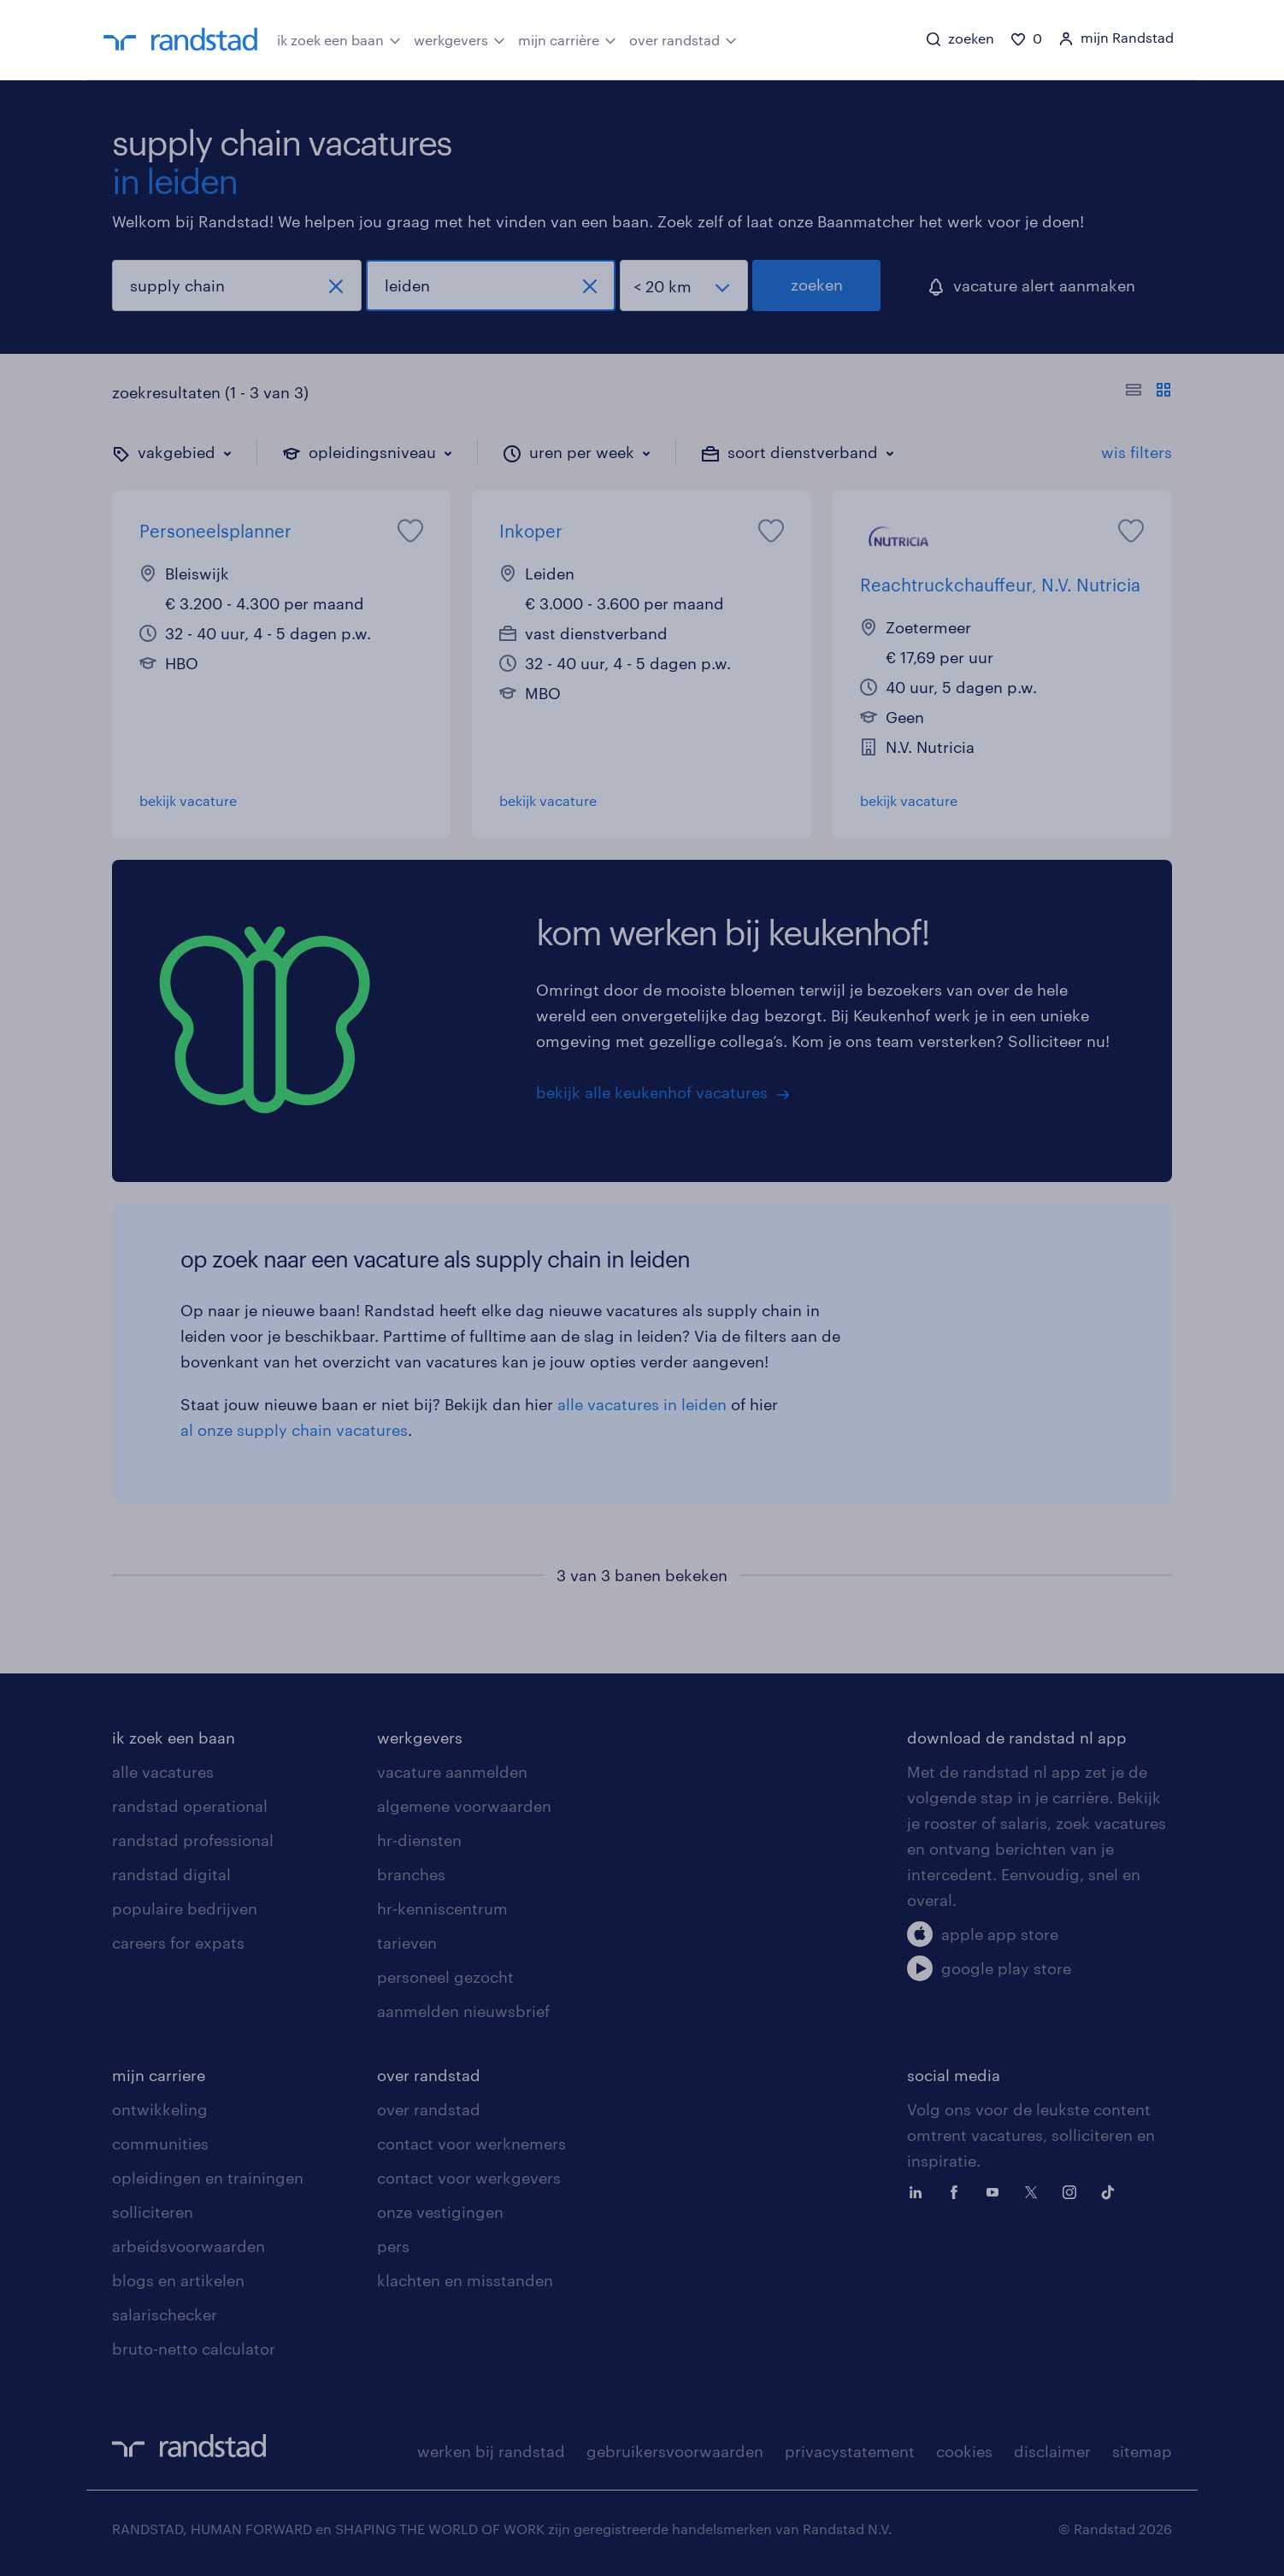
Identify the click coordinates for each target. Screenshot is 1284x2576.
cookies (964, 2451)
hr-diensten (419, 1840)
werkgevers (459, 38)
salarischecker (164, 2314)
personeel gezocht (445, 1976)
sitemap (1142, 2451)
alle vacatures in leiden (642, 1404)
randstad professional (193, 1840)
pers (393, 2246)
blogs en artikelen (178, 2280)
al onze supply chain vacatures (294, 1429)
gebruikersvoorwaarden (674, 2451)
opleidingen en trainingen (207, 2177)
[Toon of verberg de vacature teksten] (1148, 392)
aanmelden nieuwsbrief (463, 2011)
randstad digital (171, 1874)
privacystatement (850, 2451)
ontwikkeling (160, 2109)
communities (160, 2143)
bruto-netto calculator (193, 2348)
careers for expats (178, 1942)
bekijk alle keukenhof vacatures (652, 1092)
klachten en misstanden (465, 2280)
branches (411, 1874)
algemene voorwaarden (464, 1806)
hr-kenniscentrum (442, 1908)
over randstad (683, 38)
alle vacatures (163, 1771)
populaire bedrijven (184, 1908)
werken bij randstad (491, 2451)
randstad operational (190, 1806)
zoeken (817, 284)
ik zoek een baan (339, 38)
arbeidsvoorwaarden (188, 2246)
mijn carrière (567, 38)
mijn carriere (158, 2075)
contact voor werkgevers (469, 2177)
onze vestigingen (440, 2212)
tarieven (407, 1942)
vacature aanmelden (452, 1771)
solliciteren (152, 2212)
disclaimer (1052, 2451)
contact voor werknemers (471, 2143)
